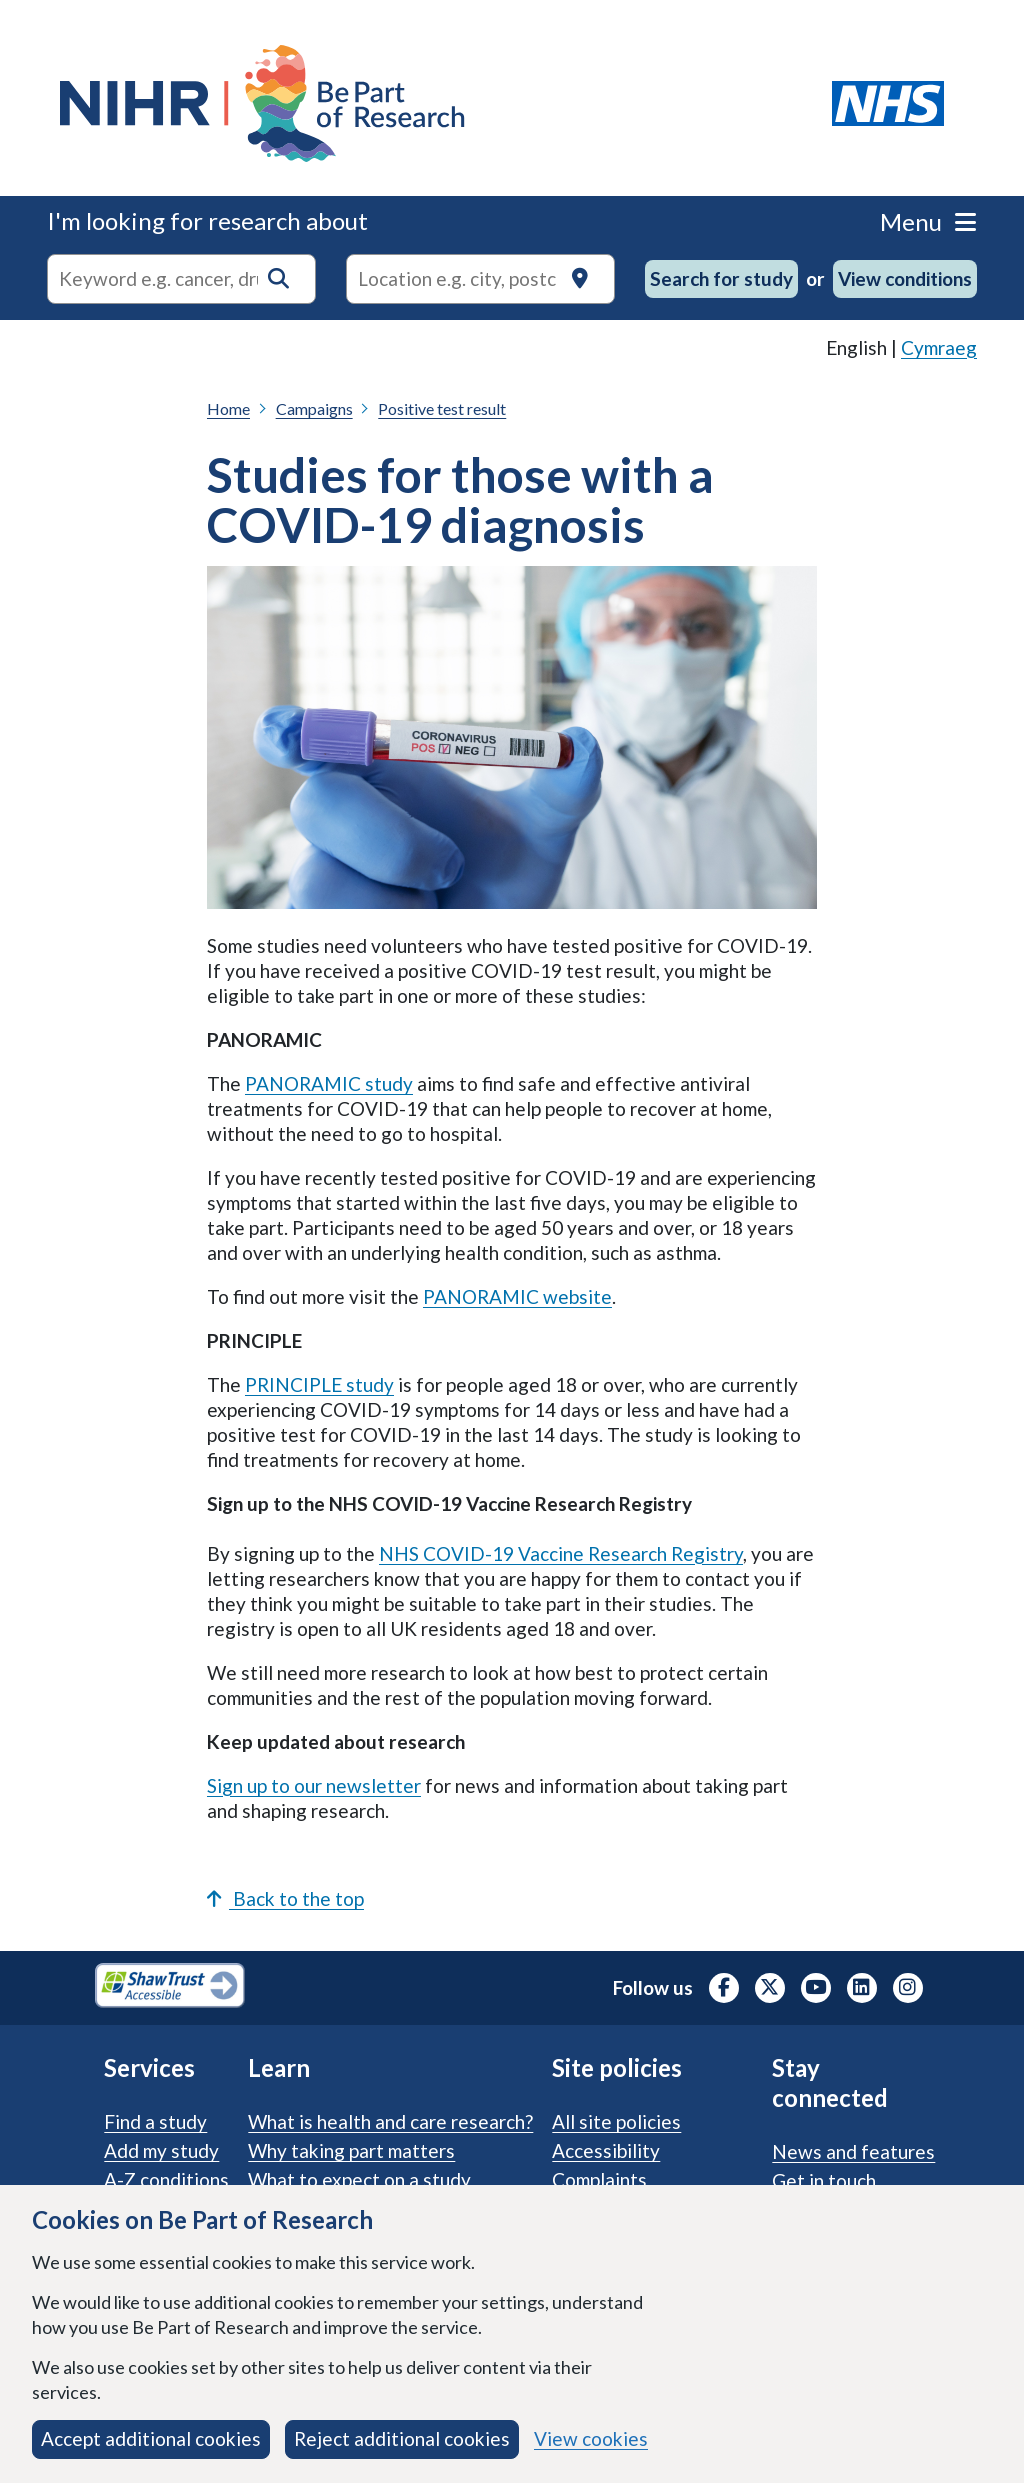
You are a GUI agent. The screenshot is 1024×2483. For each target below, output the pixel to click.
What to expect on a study (359, 2179)
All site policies (616, 2121)
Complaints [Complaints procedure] (599, 2179)
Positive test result (442, 408)
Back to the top (285, 1898)
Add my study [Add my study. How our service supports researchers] (161, 2150)
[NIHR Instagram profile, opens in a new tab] (908, 1988)
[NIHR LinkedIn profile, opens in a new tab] (862, 1988)
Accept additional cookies (151, 2438)
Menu (928, 221)
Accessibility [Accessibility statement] (606, 2150)
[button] (278, 278)
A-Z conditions (166, 2179)
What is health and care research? (390, 2121)
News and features (853, 2151)
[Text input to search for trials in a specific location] (480, 279)
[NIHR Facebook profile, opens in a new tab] (724, 1988)
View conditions (905, 278)
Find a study (155, 2121)
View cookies (591, 2438)
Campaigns (314, 408)
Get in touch (824, 2180)
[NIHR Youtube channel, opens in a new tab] (816, 1988)
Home (228, 408)
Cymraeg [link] (939, 347)
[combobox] (181, 279)
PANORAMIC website (517, 1296)
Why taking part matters (351, 2150)
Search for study (721, 278)
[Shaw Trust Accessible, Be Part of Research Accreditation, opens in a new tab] (170, 1988)
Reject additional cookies (402, 2438)
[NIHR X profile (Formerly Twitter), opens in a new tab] (770, 1988)
